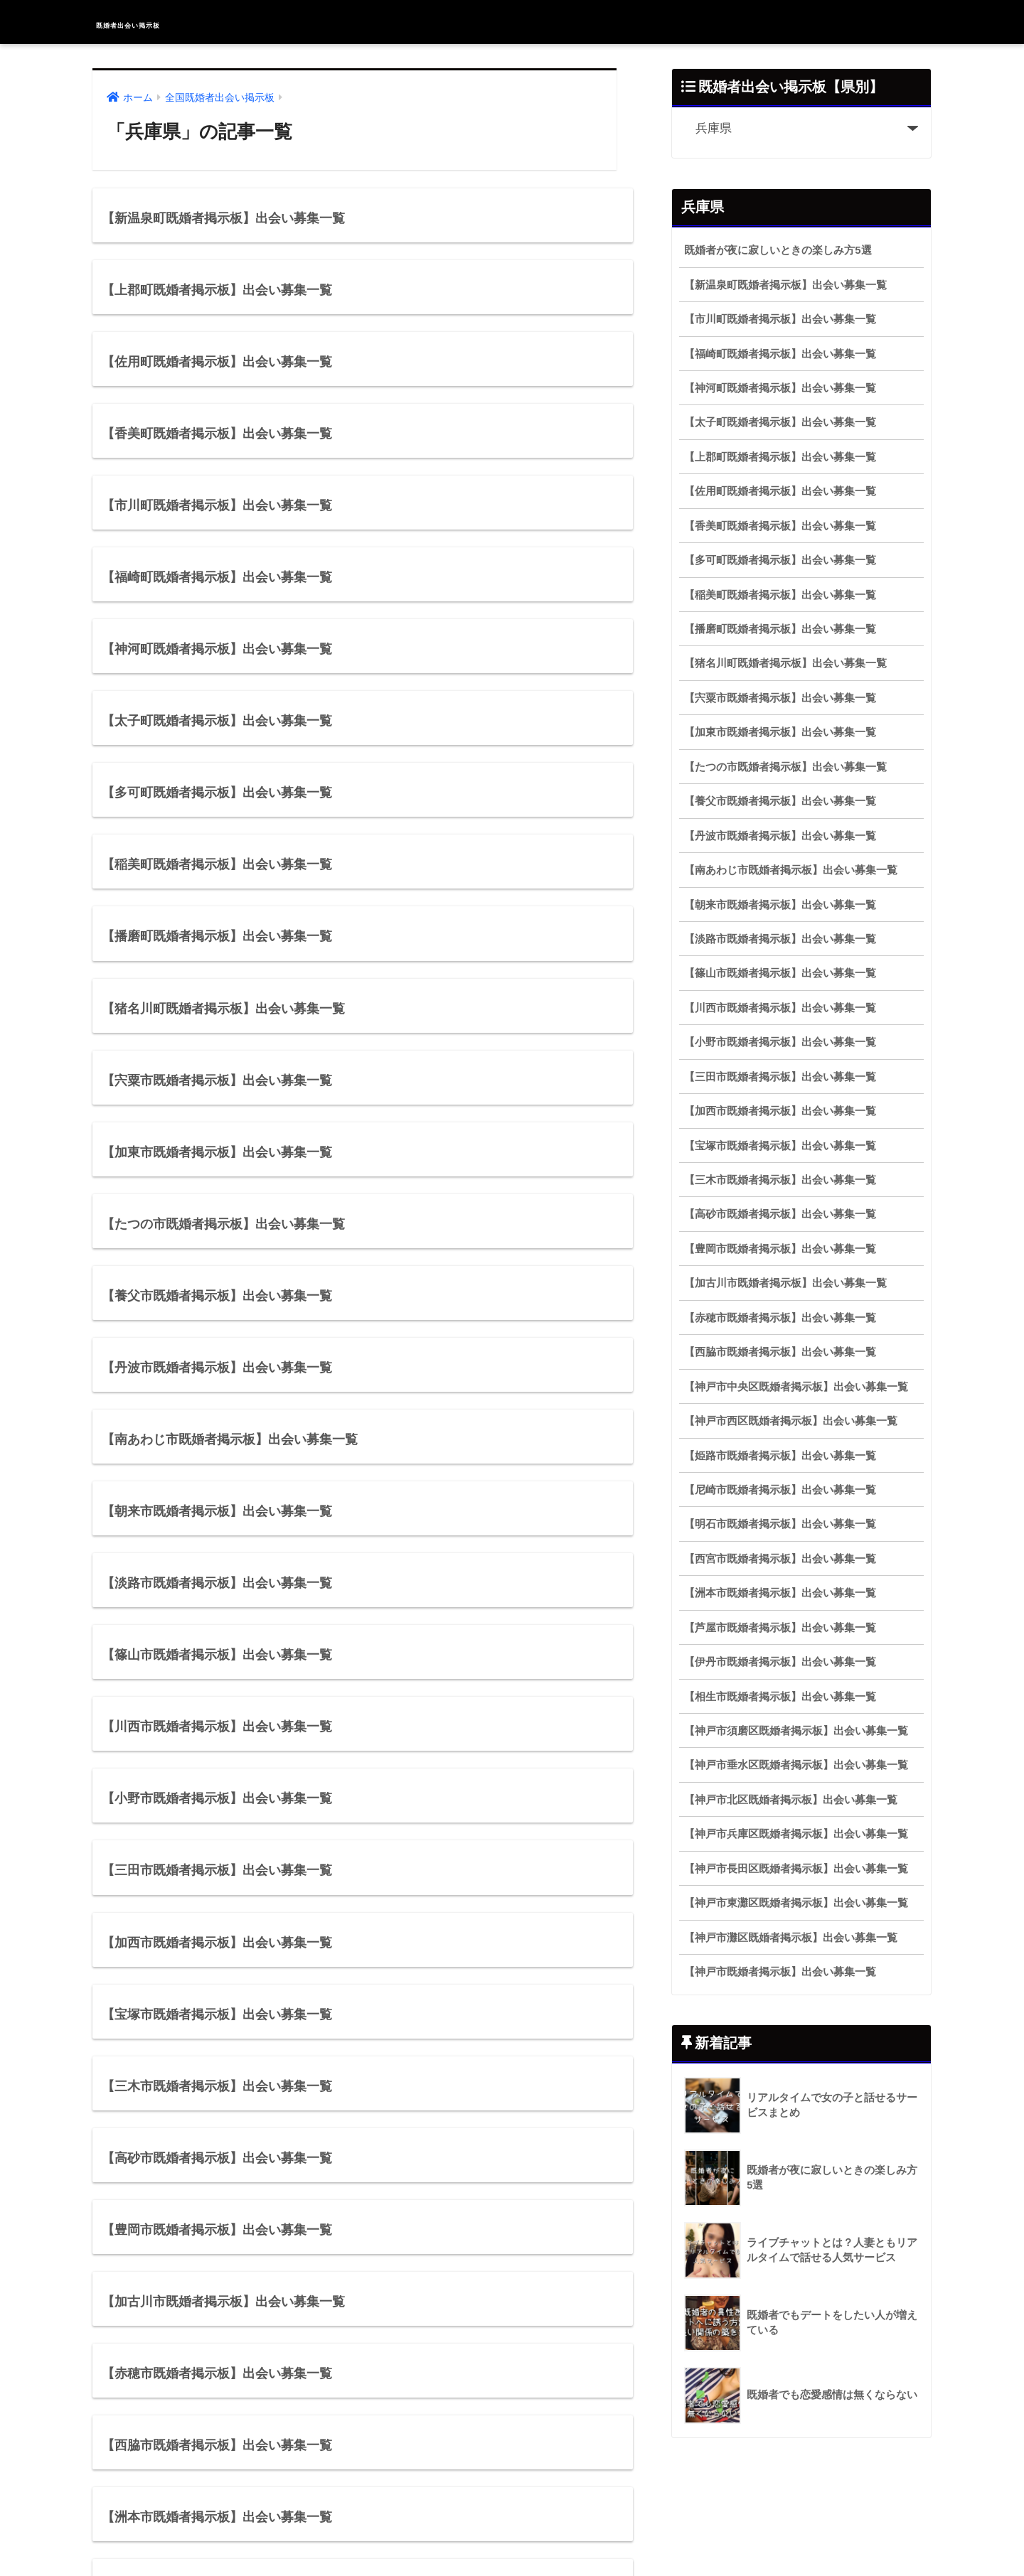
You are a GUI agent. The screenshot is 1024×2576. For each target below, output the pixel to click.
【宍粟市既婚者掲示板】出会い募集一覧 (780, 698)
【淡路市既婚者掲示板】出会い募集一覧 (780, 939)
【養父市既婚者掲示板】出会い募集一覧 (780, 801)
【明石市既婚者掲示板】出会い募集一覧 (780, 1524)
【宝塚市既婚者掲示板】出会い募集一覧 (780, 1145)
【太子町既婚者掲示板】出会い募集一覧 (780, 422)
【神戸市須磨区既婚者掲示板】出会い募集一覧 (796, 1730)
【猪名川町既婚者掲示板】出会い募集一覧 (785, 663)
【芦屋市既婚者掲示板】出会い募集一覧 (780, 1627)
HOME (512, 2519)
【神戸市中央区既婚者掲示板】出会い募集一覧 (796, 1386)
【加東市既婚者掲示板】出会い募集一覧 (780, 732)
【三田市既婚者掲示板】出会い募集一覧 (780, 1076)
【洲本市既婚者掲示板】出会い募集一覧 (780, 1593)
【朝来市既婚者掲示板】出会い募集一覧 (780, 904)
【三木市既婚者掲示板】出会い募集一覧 (780, 1180)
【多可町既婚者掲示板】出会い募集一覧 (780, 560)
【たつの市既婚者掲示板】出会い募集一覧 (785, 767)
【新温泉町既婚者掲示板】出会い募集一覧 (785, 285)
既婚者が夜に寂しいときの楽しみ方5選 (777, 250)
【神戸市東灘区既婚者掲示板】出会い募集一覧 (796, 1902)
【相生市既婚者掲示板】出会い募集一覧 (780, 1696)
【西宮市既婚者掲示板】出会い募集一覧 (780, 1558)
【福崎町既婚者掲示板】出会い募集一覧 (780, 354)
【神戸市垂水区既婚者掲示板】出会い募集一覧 (796, 1765)
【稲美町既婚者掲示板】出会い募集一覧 (780, 595)
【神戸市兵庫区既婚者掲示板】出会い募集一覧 (796, 1834)
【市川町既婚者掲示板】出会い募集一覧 (780, 319)
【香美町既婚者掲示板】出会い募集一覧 (780, 526)
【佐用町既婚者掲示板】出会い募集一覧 (780, 491)
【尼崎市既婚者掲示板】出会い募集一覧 (780, 1489)
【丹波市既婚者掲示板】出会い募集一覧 (780, 836)
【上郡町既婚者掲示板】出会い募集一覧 (780, 457)
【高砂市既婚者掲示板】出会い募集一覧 (780, 1214)
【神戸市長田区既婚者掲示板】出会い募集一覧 (796, 1868)
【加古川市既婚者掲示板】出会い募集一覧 (785, 1283)
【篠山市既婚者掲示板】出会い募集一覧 (780, 973)
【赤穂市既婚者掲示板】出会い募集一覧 (780, 1317)
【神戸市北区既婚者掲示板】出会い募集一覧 (790, 1799)
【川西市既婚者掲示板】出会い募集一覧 (780, 1008)
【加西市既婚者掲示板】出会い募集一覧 (780, 1111)
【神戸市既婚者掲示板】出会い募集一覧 (780, 1971)
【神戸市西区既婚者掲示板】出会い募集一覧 (790, 1421)
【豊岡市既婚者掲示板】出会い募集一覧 (780, 1249)
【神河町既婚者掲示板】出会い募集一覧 (780, 388)
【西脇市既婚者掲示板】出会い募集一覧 (780, 1352)
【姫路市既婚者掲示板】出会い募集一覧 (780, 1455)
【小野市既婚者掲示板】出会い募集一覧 (780, 1042)
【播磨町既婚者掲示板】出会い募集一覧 (780, 629)
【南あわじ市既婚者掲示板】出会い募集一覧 (790, 870)
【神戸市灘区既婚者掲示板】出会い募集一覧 (790, 1937)
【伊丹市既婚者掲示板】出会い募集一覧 (780, 1661)
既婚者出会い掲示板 (173, 21)
